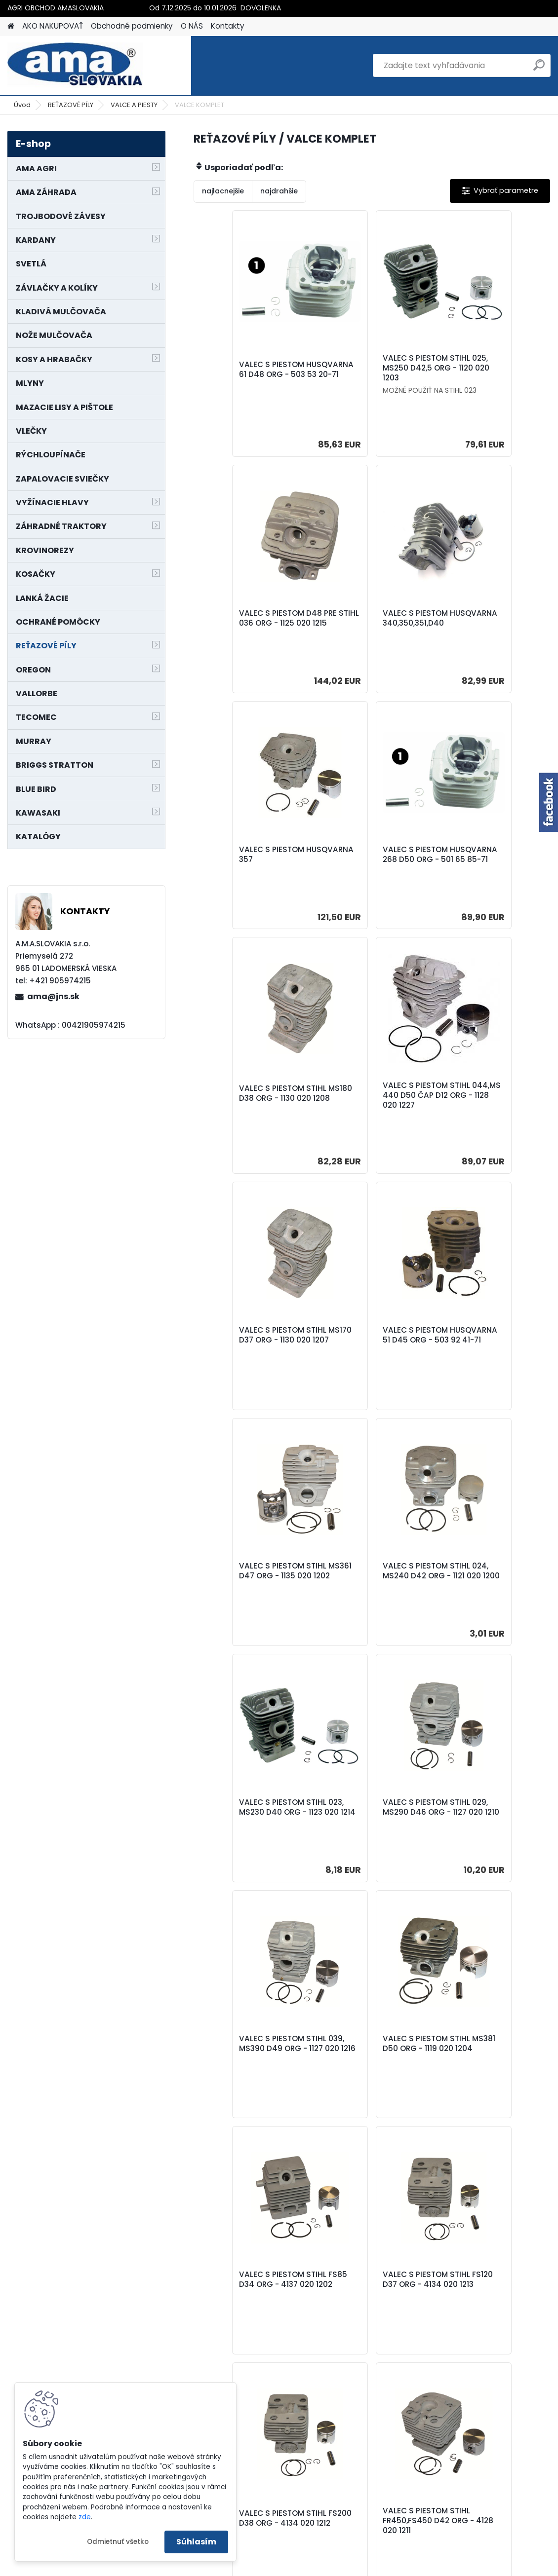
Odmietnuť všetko (118, 2541)
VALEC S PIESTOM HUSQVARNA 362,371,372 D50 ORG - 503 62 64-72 (488, 2090)
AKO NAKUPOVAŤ (52, 26)
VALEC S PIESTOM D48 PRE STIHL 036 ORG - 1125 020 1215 (488, 371)
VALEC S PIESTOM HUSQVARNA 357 (356, 621)
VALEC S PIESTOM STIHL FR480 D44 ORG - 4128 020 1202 (485, 1846)
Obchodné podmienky (132, 26)
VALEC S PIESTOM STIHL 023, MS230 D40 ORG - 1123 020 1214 (248, 1357)
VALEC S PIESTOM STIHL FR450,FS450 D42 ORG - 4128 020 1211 (369, 1846)
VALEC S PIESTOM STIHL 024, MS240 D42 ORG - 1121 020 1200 (485, 1112)
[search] (539, 68)
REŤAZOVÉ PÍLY (70, 105)
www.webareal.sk (319, 2567)
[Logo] (75, 65)
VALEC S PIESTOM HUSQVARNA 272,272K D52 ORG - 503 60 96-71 (249, 2335)
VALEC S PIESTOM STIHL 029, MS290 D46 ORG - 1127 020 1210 (367, 1357)
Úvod (22, 105)
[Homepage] (10, 26)
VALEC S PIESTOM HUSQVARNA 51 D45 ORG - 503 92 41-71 (251, 1112)
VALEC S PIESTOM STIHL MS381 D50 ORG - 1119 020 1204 (252, 1601)
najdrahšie (279, 191)
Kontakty (227, 26)
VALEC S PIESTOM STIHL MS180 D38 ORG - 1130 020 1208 (248, 868)
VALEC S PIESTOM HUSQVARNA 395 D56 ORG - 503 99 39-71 (482, 2335)
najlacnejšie (223, 191)
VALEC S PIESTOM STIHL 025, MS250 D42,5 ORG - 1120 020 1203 (369, 368)
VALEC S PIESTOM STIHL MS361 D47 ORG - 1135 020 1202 (367, 1112)
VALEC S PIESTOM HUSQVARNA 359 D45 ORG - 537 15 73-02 (245, 2090)
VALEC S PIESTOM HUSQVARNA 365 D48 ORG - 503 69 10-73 (364, 2090)
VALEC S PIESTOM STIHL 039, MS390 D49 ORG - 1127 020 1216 (485, 1357)
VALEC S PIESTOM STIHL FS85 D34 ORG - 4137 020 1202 (371, 1601)
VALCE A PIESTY (134, 105)
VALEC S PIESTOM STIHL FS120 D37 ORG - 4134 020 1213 (485, 1601)
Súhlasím (196, 2541)
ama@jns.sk (53, 996)
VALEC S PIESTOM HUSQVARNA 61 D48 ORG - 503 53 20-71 (251, 371)
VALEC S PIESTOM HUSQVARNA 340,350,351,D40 (237, 623)
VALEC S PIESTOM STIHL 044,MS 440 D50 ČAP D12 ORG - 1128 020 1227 (371, 868)
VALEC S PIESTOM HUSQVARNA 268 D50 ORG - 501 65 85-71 (482, 623)
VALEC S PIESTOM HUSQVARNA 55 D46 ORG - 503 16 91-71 (371, 2335)
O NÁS (192, 26)
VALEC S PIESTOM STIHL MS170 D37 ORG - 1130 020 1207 (490, 868)
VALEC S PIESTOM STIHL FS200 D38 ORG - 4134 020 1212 (248, 1846)
